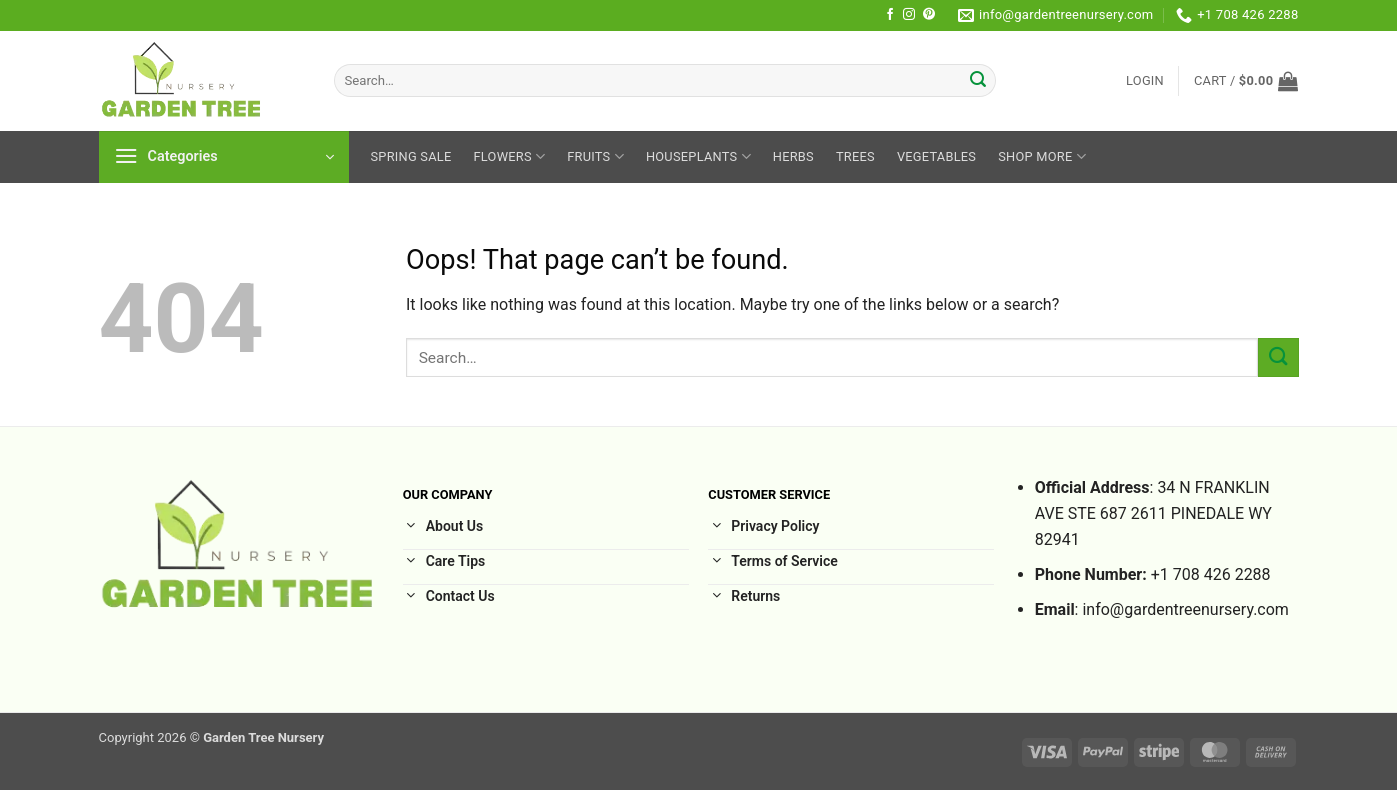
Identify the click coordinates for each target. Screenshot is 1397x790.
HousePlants (698, 156)
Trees (855, 156)
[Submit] (978, 81)
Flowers (510, 156)
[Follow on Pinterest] (929, 15)
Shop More (1042, 156)
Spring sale (411, 156)
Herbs (793, 156)
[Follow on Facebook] (890, 15)
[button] (1145, 81)
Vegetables (936, 156)
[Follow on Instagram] (909, 15)
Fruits (595, 156)
